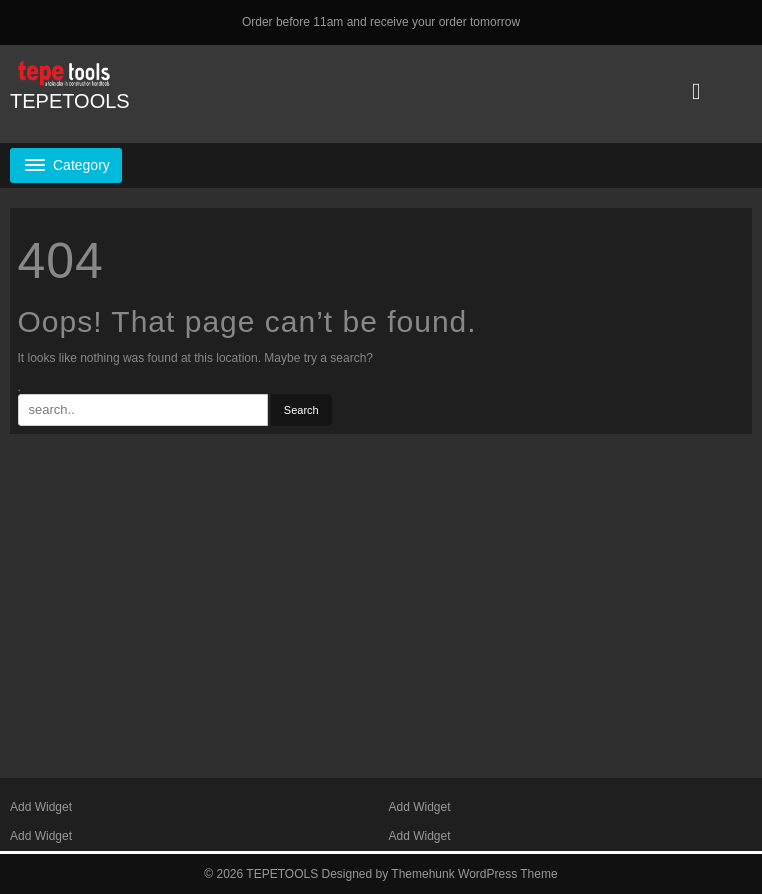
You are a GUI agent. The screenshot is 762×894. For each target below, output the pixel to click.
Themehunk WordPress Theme (474, 874)
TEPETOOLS (70, 101)
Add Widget (41, 807)
